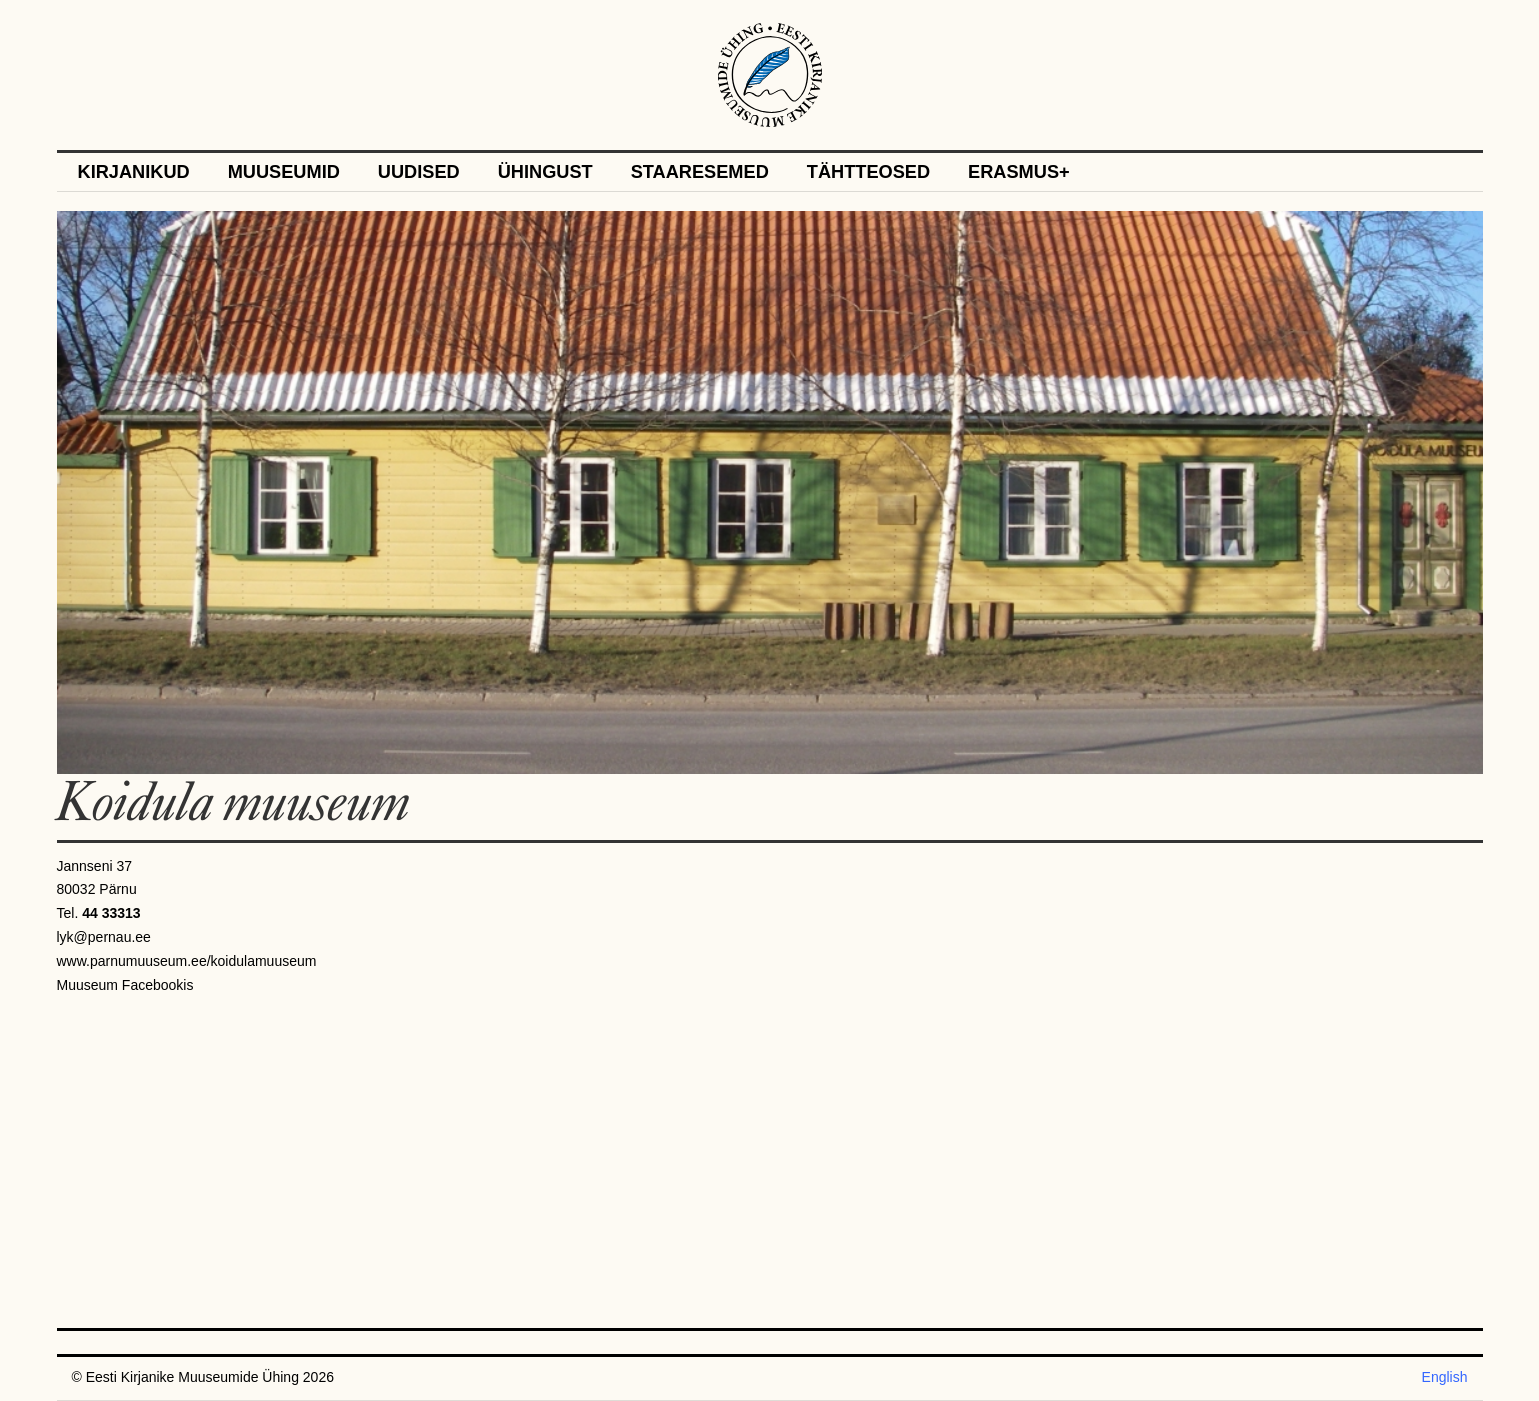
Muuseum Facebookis (125, 985)
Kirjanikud (134, 173)
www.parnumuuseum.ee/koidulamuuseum (187, 961)
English (1445, 1377)
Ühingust (545, 173)
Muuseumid (284, 173)
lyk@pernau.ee (104, 937)
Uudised (419, 173)
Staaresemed (700, 173)
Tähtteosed (868, 173)
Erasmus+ (1019, 173)
